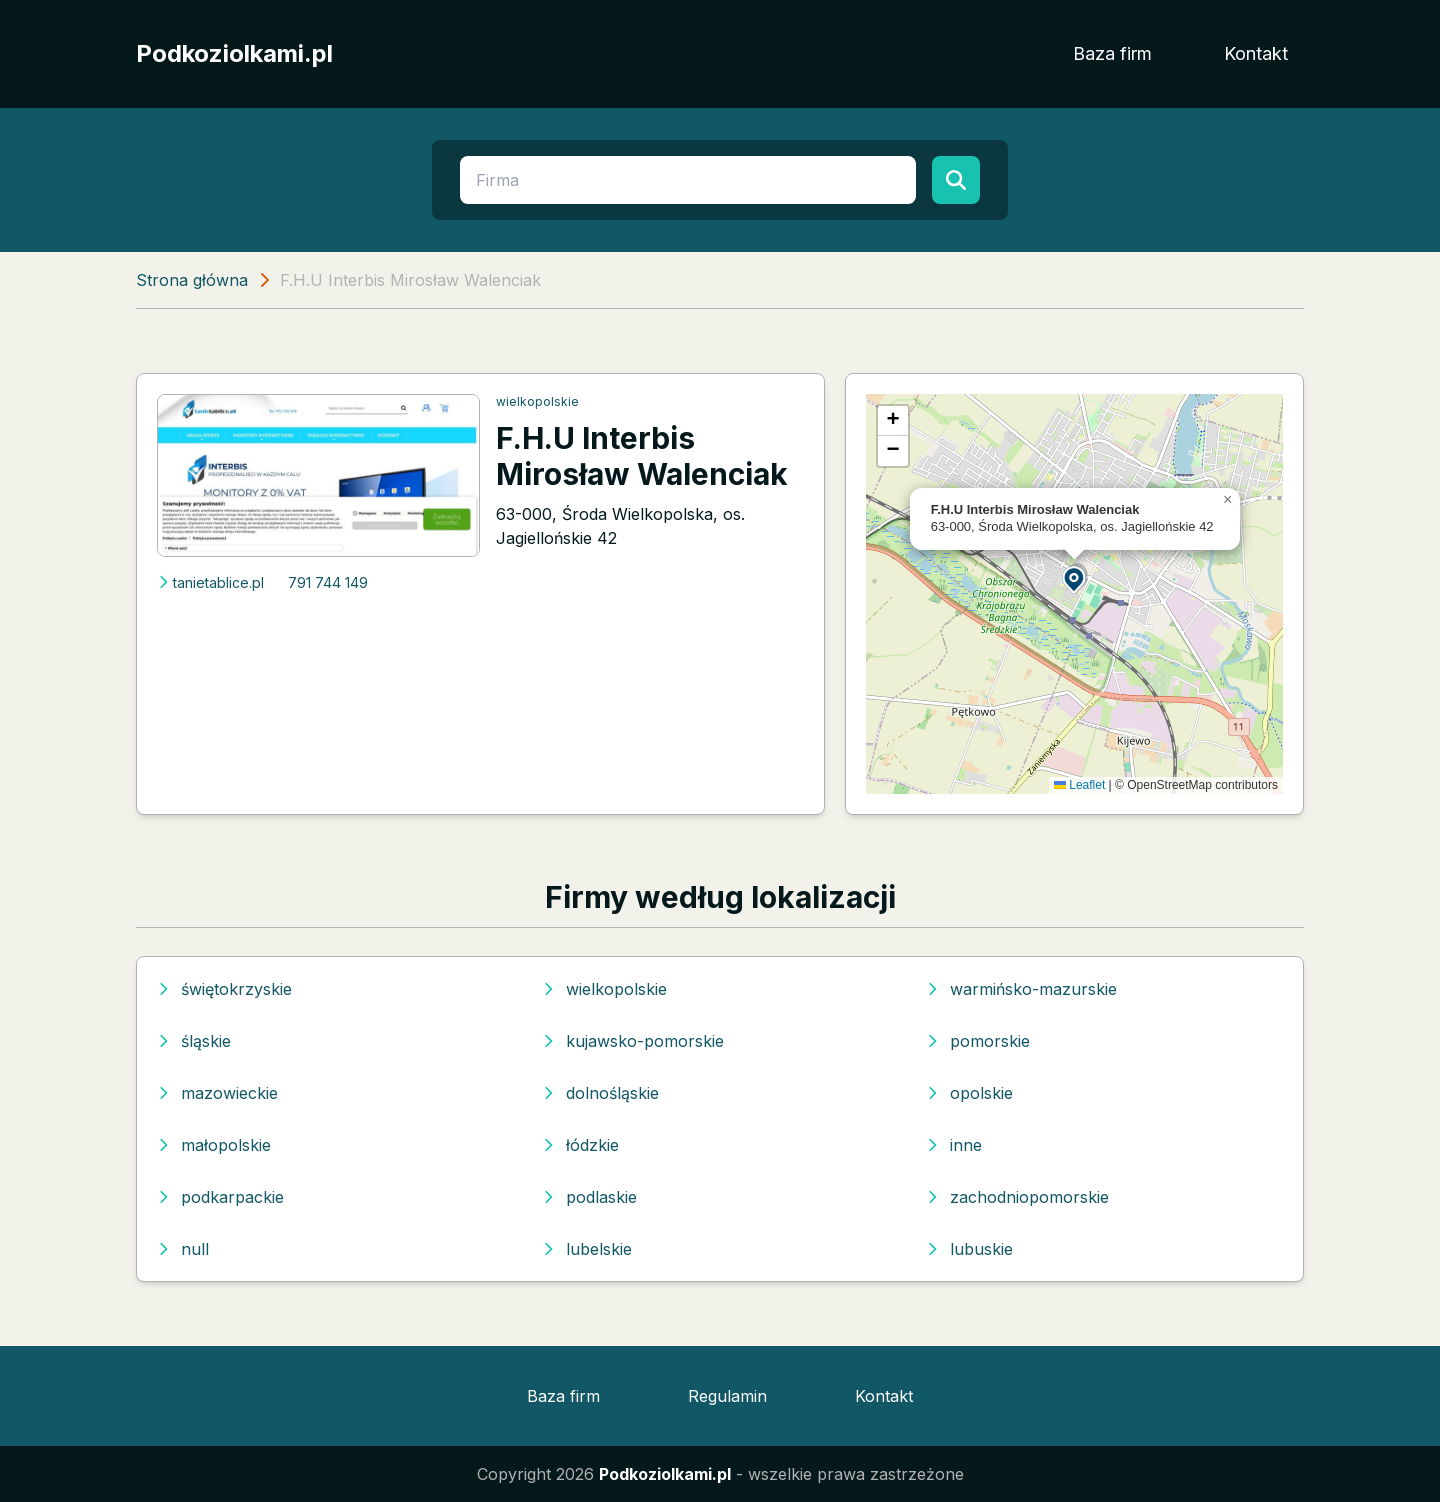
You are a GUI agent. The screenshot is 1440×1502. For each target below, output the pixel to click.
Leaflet (1079, 785)
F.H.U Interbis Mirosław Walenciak (642, 456)
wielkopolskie (537, 401)
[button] (1075, 578)
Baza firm (1112, 53)
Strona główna (192, 280)
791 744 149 (328, 582)
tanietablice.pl (210, 582)
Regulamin (727, 1396)
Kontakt (1256, 53)
